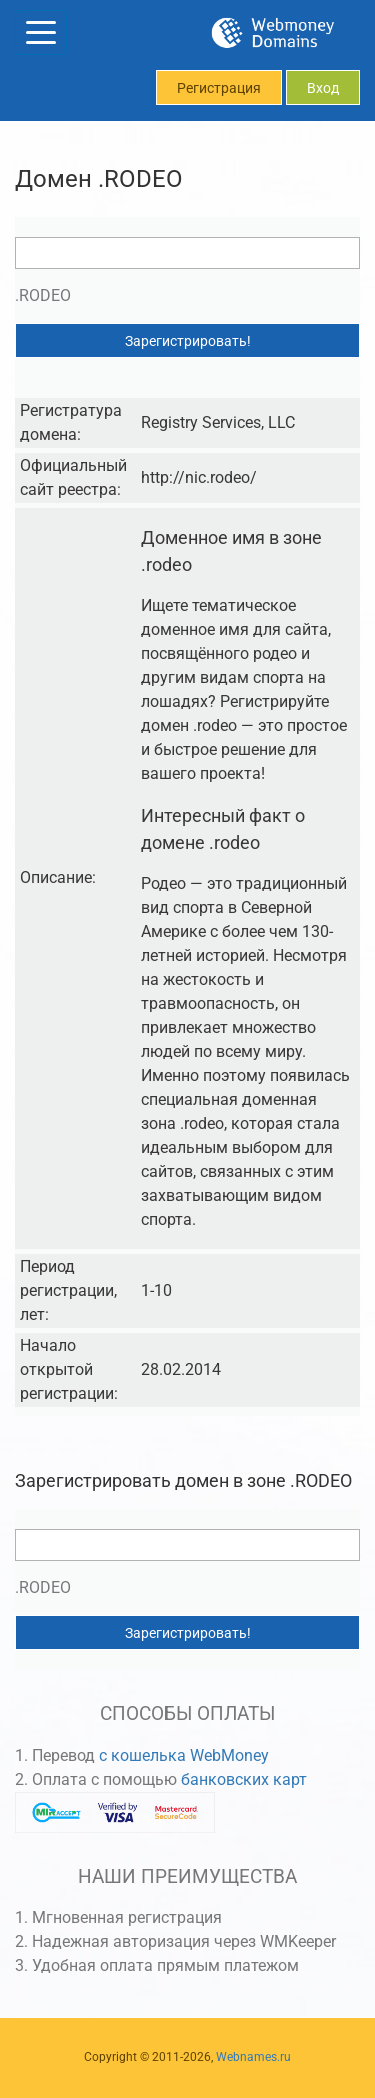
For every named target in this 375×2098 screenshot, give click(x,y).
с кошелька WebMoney (184, 1755)
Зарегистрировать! (188, 341)
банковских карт (244, 1779)
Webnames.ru (253, 2057)
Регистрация (219, 88)
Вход (323, 88)
